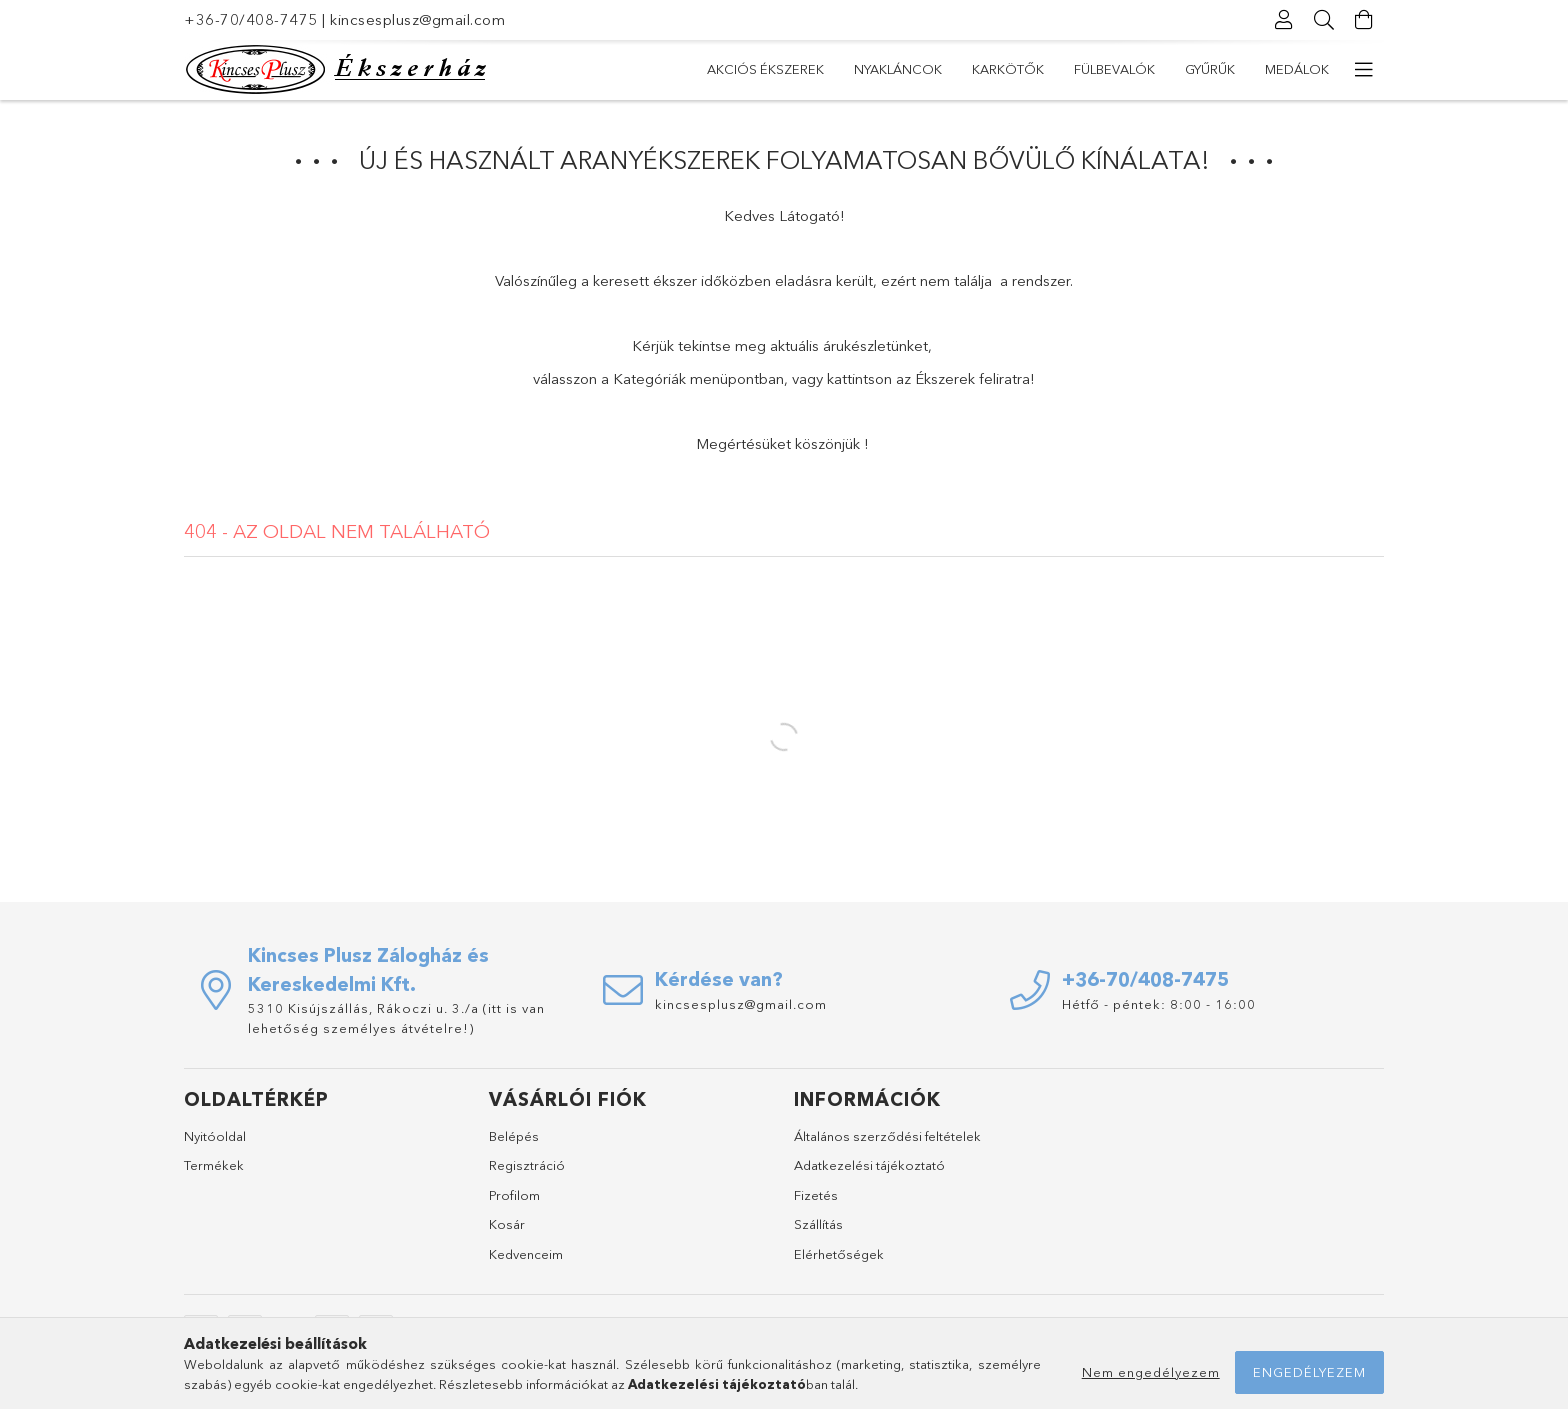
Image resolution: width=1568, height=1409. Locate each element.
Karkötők (1008, 69)
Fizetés (816, 1195)
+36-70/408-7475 (251, 19)
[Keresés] (1324, 20)
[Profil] (1284, 20)
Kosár (507, 1224)
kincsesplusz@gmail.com (417, 19)
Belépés (514, 1136)
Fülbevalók (1114, 69)
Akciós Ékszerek (765, 69)
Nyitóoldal (215, 1136)
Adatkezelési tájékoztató (869, 1165)
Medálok (1297, 69)
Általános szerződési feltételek (887, 1136)
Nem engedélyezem (1151, 1372)
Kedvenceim (526, 1254)
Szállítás (818, 1224)
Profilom (514, 1195)
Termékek (214, 1165)
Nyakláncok (898, 69)
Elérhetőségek (839, 1254)
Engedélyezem (1309, 1372)
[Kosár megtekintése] (1364, 20)
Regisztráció (527, 1165)
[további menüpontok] (1364, 70)
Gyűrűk (1210, 69)
